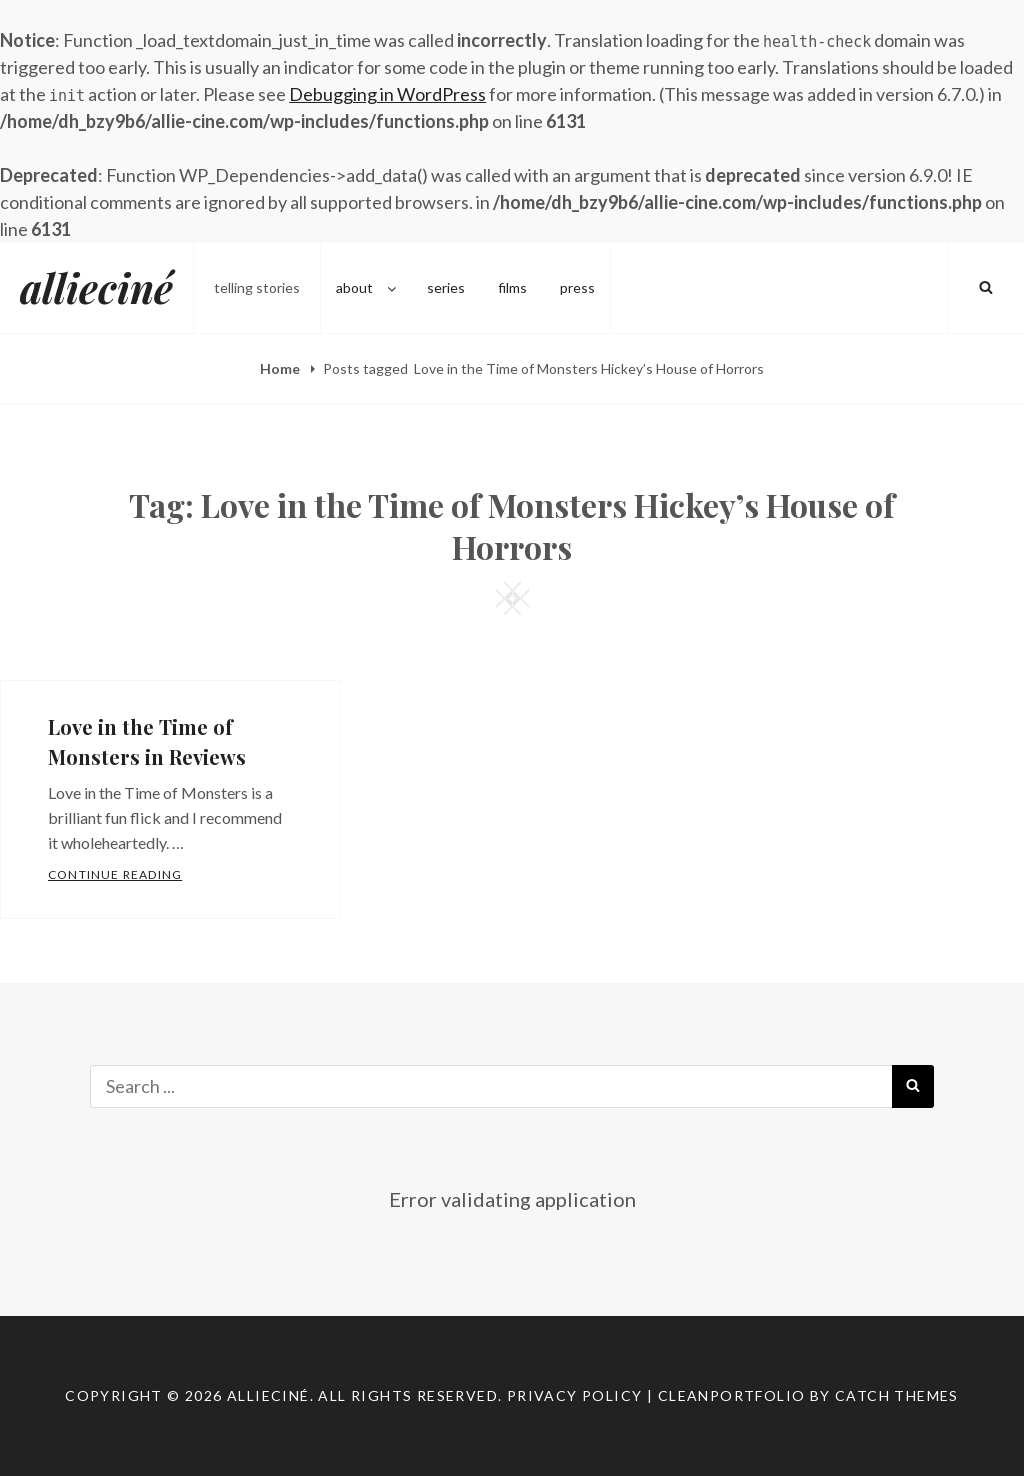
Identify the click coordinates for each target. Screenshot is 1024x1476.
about (367, 287)
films (512, 287)
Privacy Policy (575, 1395)
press (577, 287)
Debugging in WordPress (387, 94)
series (446, 287)
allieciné (96, 287)
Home (281, 368)
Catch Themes (897, 1395)
